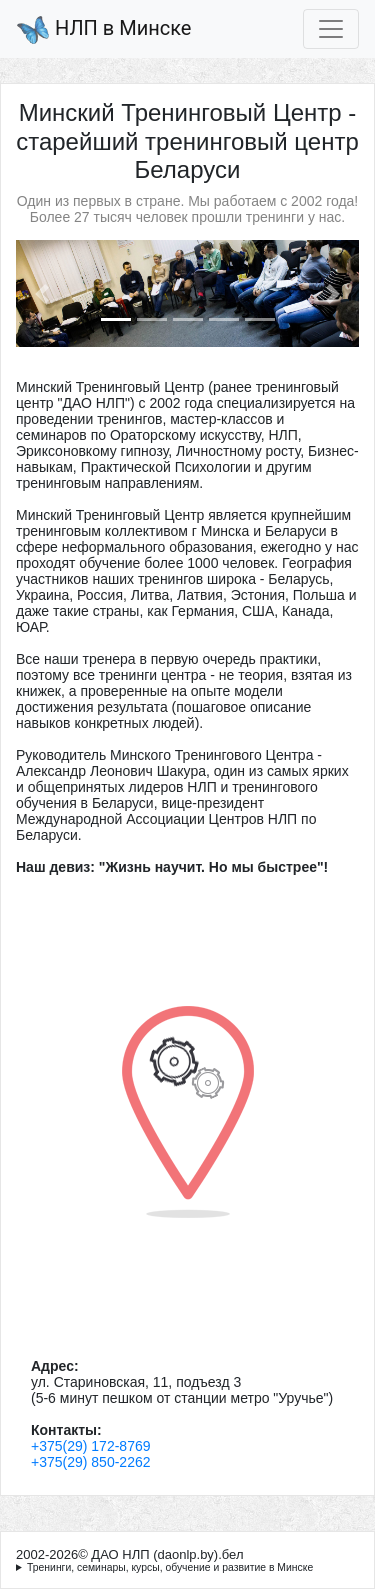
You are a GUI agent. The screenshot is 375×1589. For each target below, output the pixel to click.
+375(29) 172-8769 (91, 1446)
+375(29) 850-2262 (91, 1462)
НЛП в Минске (103, 30)
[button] (41, 293)
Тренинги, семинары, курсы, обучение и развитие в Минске (170, 1567)
